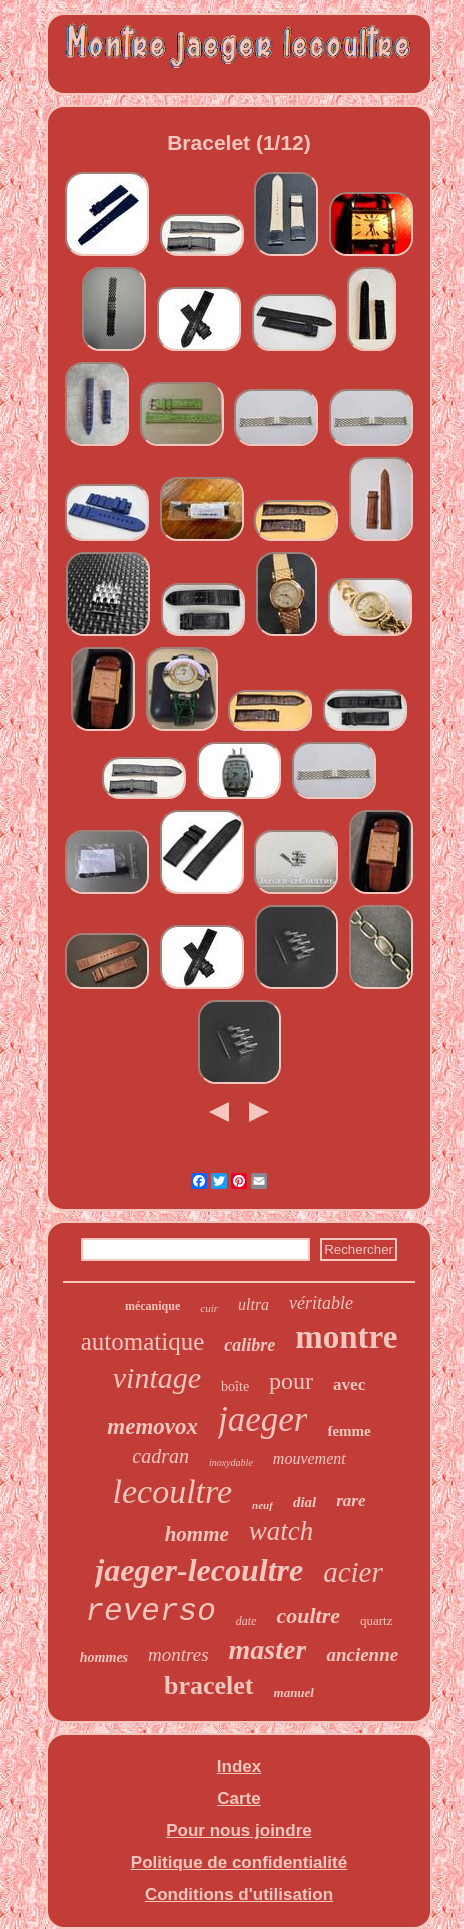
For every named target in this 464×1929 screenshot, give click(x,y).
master (268, 1649)
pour (291, 1381)
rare (350, 1500)
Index (239, 1766)
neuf (262, 1505)
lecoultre (173, 1491)
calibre (249, 1345)
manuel (294, 1692)
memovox (152, 1426)
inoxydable (231, 1462)
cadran (160, 1456)
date (246, 1621)
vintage (157, 1377)
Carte (238, 1798)
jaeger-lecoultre (199, 1570)
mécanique (152, 1306)
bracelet (209, 1685)
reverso (151, 1611)
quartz (376, 1620)
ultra (253, 1304)
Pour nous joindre (238, 1830)
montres (178, 1654)
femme (348, 1431)
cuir (209, 1308)
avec (349, 1384)
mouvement (309, 1458)
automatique (143, 1341)
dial (304, 1502)
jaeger (262, 1419)
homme (197, 1534)
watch (281, 1531)
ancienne (362, 1654)
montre (346, 1337)
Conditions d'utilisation (239, 1894)
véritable (321, 1303)
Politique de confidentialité (239, 1862)
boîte (235, 1386)
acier (353, 1572)
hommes (104, 1657)
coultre (308, 1615)
